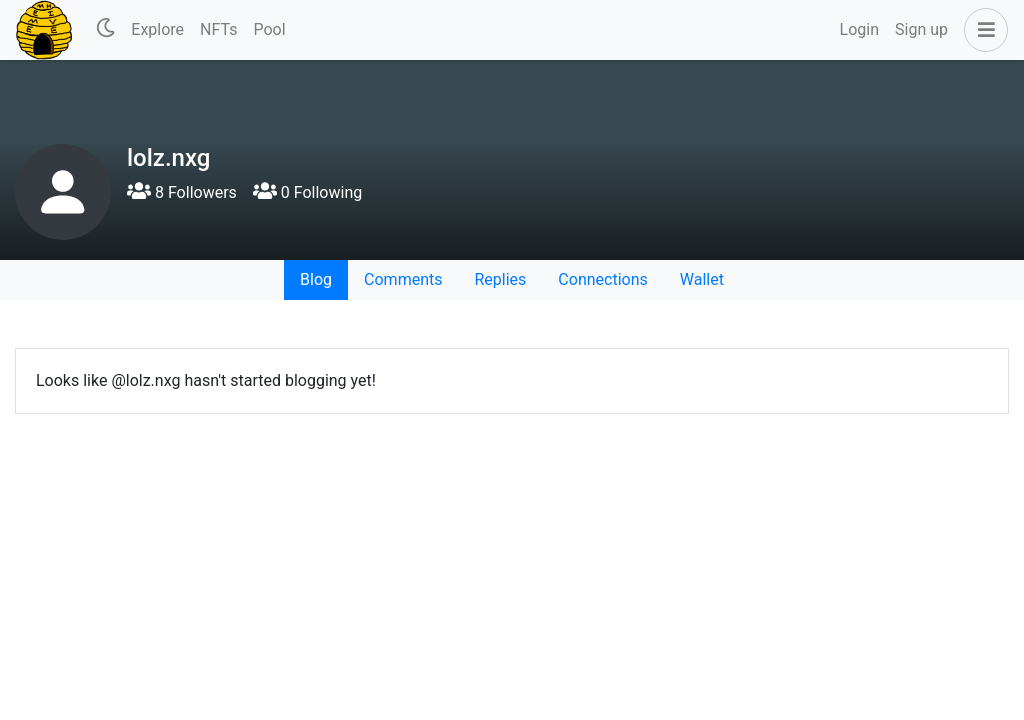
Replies (500, 279)
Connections (602, 279)
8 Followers (182, 192)
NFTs (218, 29)
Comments (403, 279)
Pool (269, 29)
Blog (316, 279)
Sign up (921, 29)
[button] (982, 30)
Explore (157, 29)
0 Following (307, 192)
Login (859, 29)
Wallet (702, 279)
